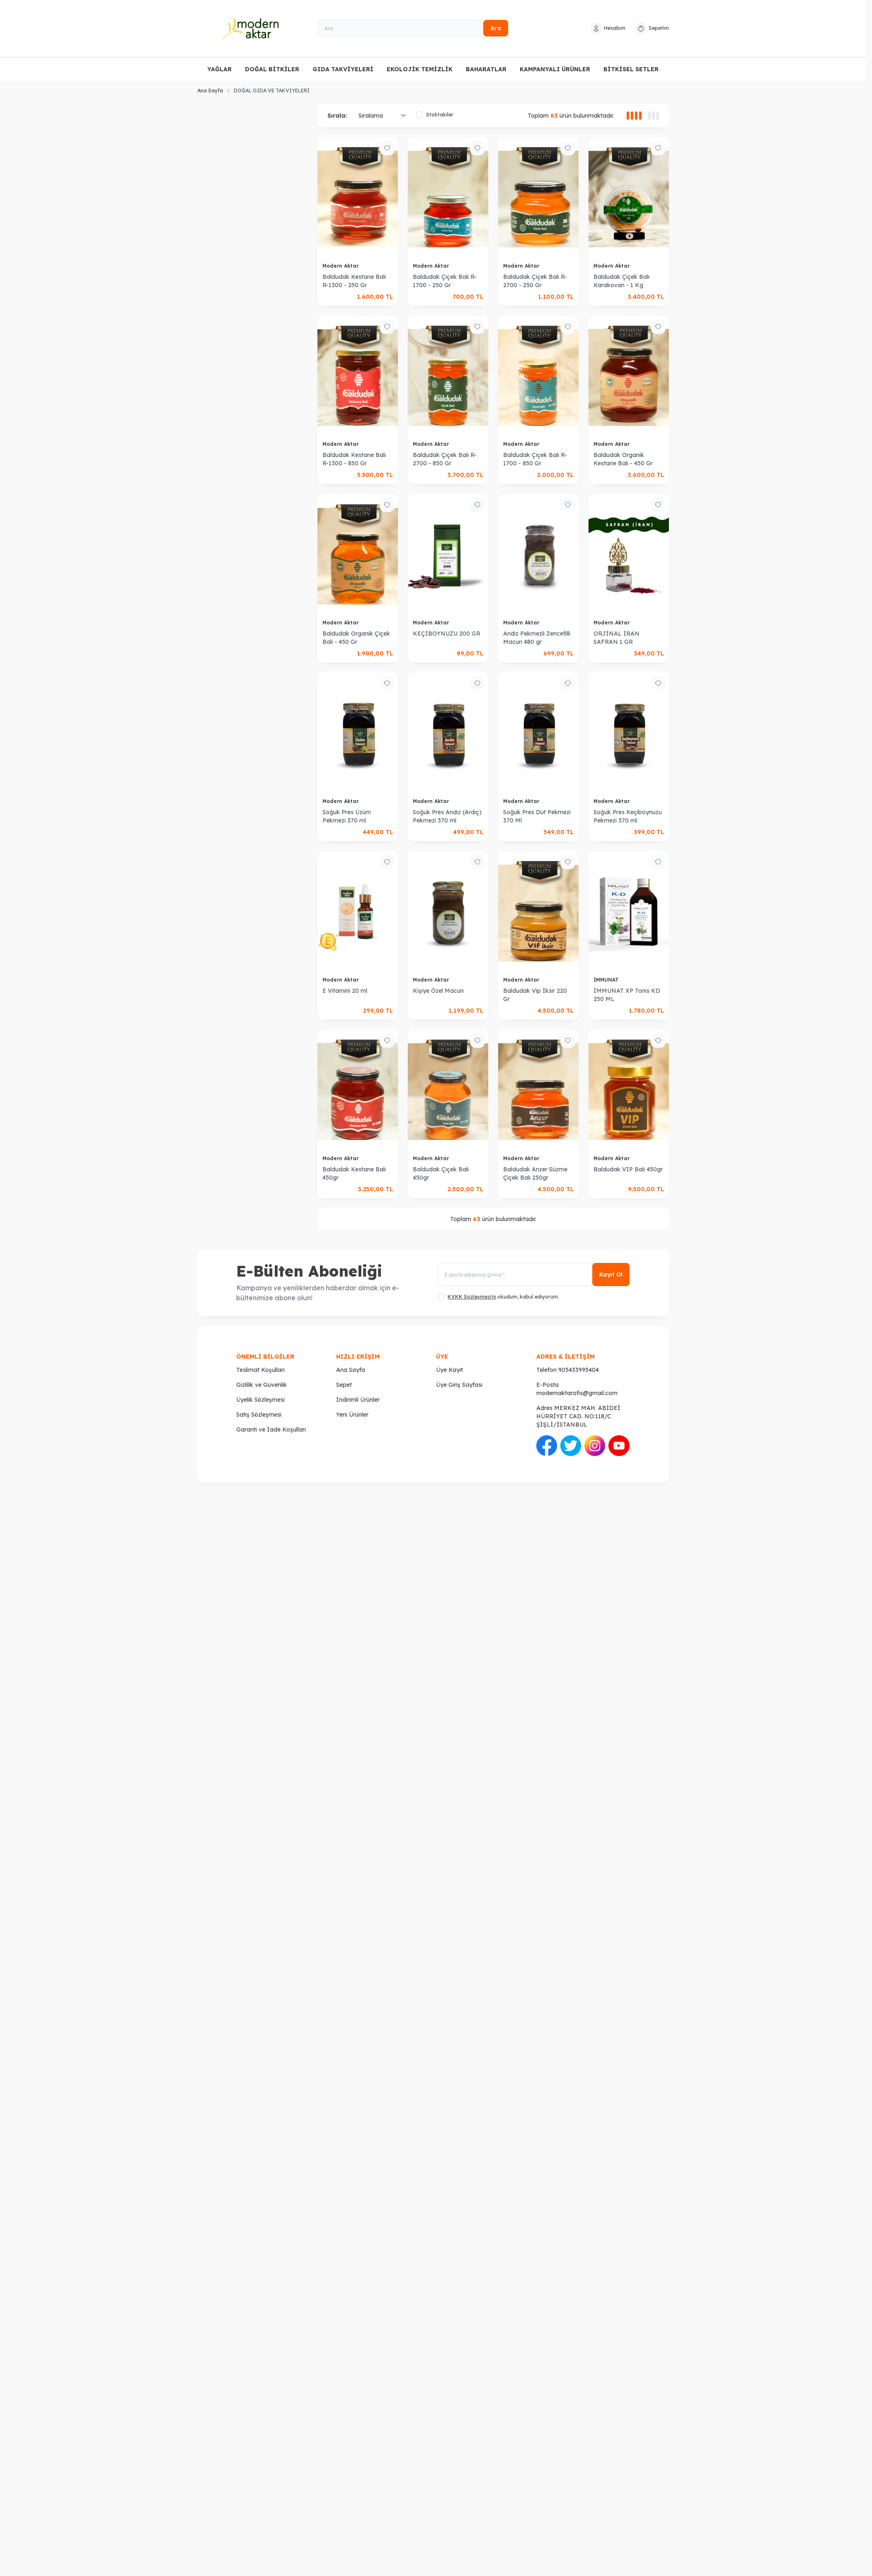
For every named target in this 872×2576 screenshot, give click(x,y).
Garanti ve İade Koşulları (271, 1429)
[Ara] (412, 28)
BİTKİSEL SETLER (631, 69)
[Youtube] (618, 1445)
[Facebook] (546, 1445)
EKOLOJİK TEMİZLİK (420, 69)
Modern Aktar (341, 266)
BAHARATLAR (486, 69)
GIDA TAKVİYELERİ (342, 69)
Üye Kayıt (449, 1370)
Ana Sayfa (210, 90)
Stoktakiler (434, 114)
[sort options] (380, 115)
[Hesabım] (608, 28)
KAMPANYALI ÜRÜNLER (555, 69)
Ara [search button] (495, 28)
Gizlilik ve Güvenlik (261, 1384)
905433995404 (578, 1370)
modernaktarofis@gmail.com (577, 1393)
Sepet (344, 1384)
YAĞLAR (219, 69)
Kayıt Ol (611, 1274)
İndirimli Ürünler (358, 1399)
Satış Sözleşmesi (258, 1414)
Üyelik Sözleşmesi (260, 1399)
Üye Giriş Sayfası (459, 1384)
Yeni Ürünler (352, 1414)
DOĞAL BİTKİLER (272, 69)
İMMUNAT (606, 980)
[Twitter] (570, 1445)
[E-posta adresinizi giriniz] (533, 1274)
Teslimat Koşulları (260, 1370)
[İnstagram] (594, 1445)
